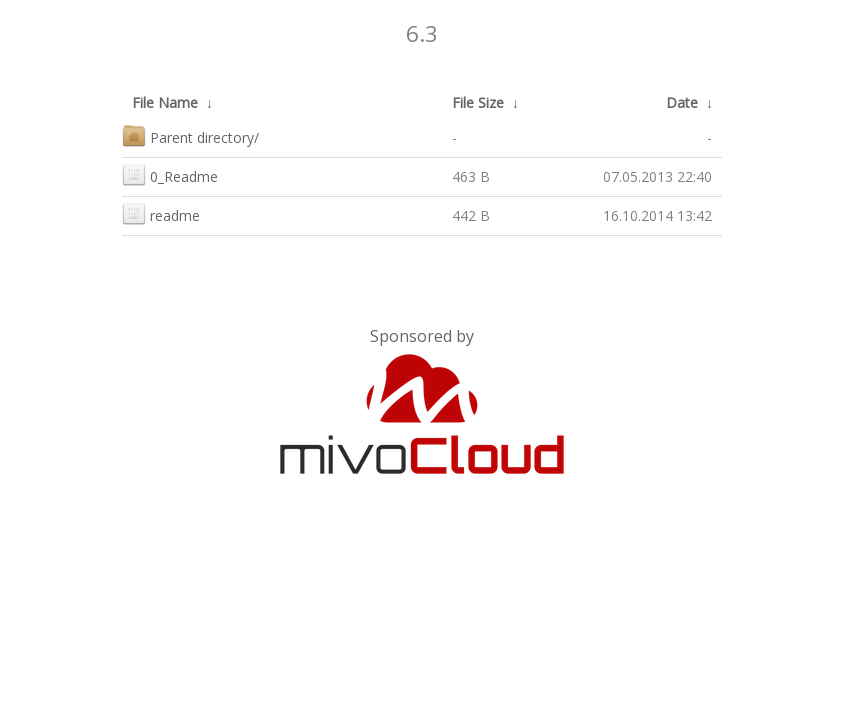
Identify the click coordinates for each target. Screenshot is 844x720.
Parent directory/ (190, 135)
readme (161, 213)
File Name (165, 102)
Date (682, 102)
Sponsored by (422, 336)
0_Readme (170, 174)
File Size (478, 102)
